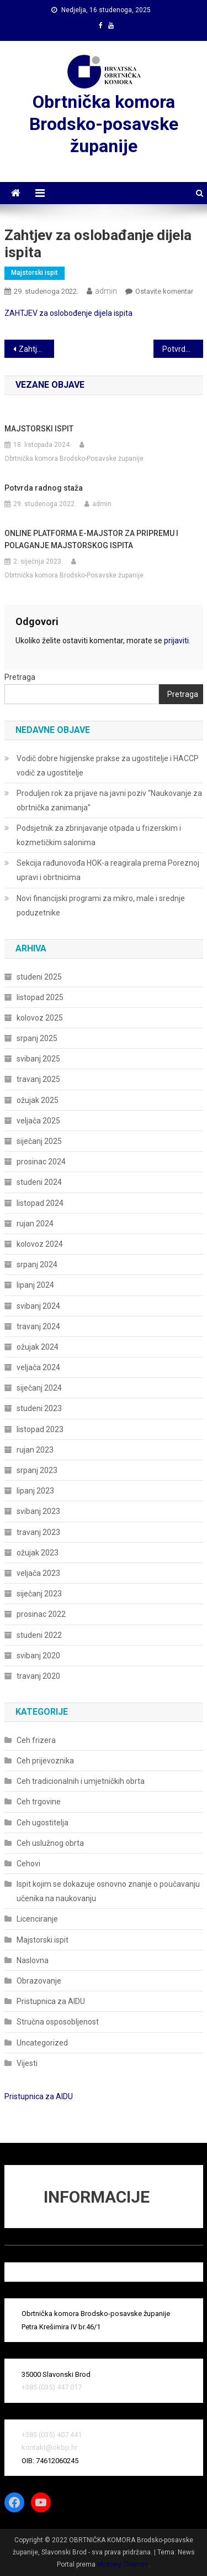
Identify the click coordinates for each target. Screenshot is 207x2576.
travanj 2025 (38, 1079)
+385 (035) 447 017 (52, 2387)
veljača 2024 (38, 1367)
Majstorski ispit (34, 273)
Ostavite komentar (164, 291)
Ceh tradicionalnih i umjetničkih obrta (81, 1781)
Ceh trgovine (39, 1801)
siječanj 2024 (39, 1387)
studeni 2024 (39, 1182)
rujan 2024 (35, 1223)
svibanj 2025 (38, 1058)
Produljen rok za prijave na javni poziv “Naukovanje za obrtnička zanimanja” (109, 800)
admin (106, 291)
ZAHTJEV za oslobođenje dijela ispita (68, 313)
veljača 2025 (38, 1120)
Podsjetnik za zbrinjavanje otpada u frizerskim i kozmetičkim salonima (99, 835)
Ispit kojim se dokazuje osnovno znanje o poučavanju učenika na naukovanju (108, 1891)
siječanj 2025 (39, 1141)
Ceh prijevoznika (45, 1760)
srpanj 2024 (37, 1264)
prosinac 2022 (41, 1614)
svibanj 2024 (38, 1306)
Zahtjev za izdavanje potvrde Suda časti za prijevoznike (36, 349)
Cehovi (28, 1863)
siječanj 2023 (39, 1593)
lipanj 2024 (35, 1285)
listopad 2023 (40, 1429)
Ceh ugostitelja (42, 1822)
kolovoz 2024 (40, 1244)
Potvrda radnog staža (182, 349)
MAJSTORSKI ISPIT (38, 428)
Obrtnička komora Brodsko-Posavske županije (74, 458)
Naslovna (33, 1960)
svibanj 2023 (38, 1511)
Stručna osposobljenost (58, 2021)
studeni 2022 (39, 1635)
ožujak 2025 (38, 1100)
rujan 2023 (35, 1449)
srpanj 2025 (37, 1038)
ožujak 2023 (38, 1552)
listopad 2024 (40, 1203)
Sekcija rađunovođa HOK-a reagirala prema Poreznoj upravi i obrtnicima (108, 870)
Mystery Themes (122, 2564)
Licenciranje (37, 1918)
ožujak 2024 (38, 1346)
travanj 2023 (38, 1532)
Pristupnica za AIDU (51, 2001)
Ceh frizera (36, 1740)
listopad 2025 (40, 997)
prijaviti (176, 640)
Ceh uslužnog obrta (50, 1843)
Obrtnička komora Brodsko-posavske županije (103, 124)
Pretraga (19, 677)
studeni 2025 (39, 976)
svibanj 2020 (38, 1655)
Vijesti (27, 2063)
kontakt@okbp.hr (49, 2447)
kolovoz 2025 (40, 1017)
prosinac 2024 (41, 1161)
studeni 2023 (39, 1408)
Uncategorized (42, 2042)
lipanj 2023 (35, 1490)
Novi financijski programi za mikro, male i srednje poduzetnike (101, 905)
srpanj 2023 (37, 1470)
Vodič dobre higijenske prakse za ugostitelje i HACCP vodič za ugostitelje (108, 765)
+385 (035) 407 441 (52, 2435)
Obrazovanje (39, 1980)
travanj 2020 (38, 1676)
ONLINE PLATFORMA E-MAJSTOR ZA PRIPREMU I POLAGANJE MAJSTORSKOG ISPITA (91, 539)
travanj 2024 (38, 1326)
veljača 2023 (38, 1573)
